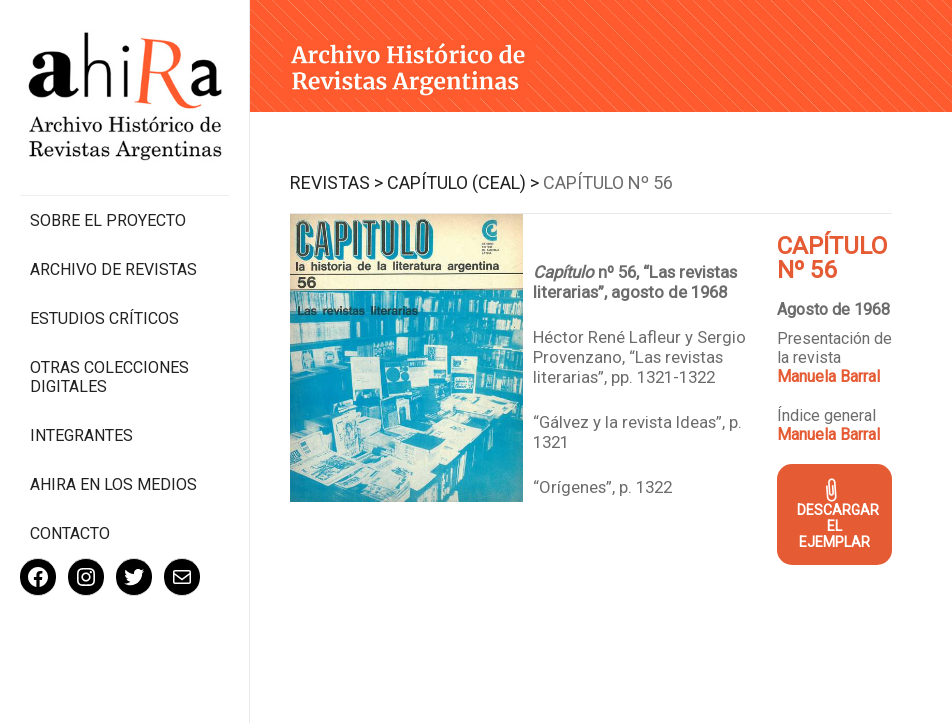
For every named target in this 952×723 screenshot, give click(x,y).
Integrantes (81, 435)
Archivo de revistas (113, 269)
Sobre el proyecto (108, 220)
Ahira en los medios (113, 484)
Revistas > (336, 182)
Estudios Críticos (104, 318)
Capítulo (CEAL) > (463, 182)
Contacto (70, 533)
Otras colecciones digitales (109, 377)
